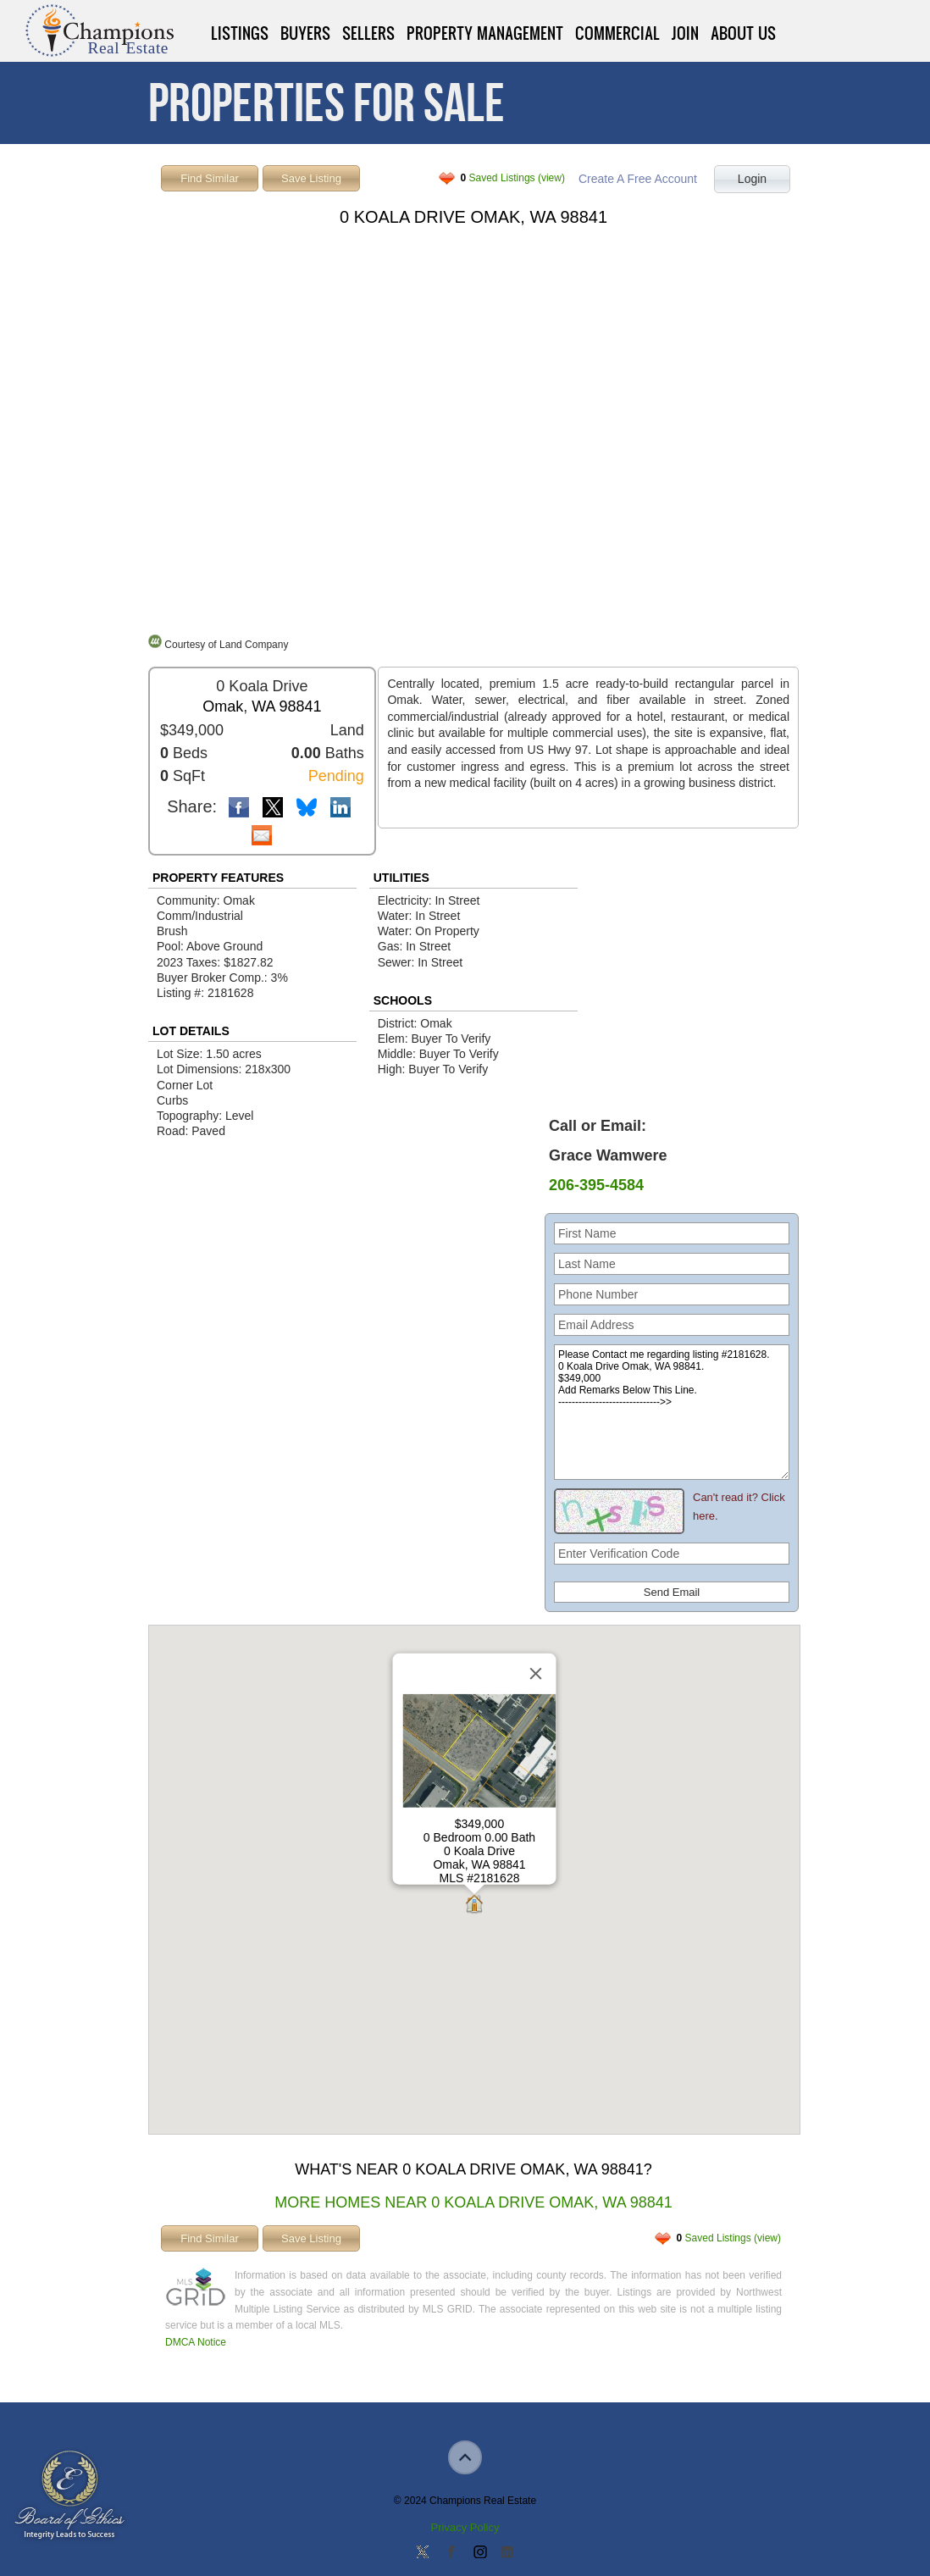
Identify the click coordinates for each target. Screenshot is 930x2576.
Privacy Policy (465, 2527)
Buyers (305, 33)
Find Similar (209, 178)
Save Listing (311, 178)
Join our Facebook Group (450, 2553)
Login (752, 179)
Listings (239, 33)
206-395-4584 (596, 1185)
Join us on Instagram (479, 2553)
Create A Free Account (637, 179)
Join (685, 33)
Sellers (368, 33)
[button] (474, 1905)
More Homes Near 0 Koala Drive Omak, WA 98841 (473, 2202)
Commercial (617, 33)
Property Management (485, 33)
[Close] (536, 1674)
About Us (743, 33)
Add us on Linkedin (507, 2553)
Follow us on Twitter (422, 2553)
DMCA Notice (195, 2342)
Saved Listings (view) (513, 178)
